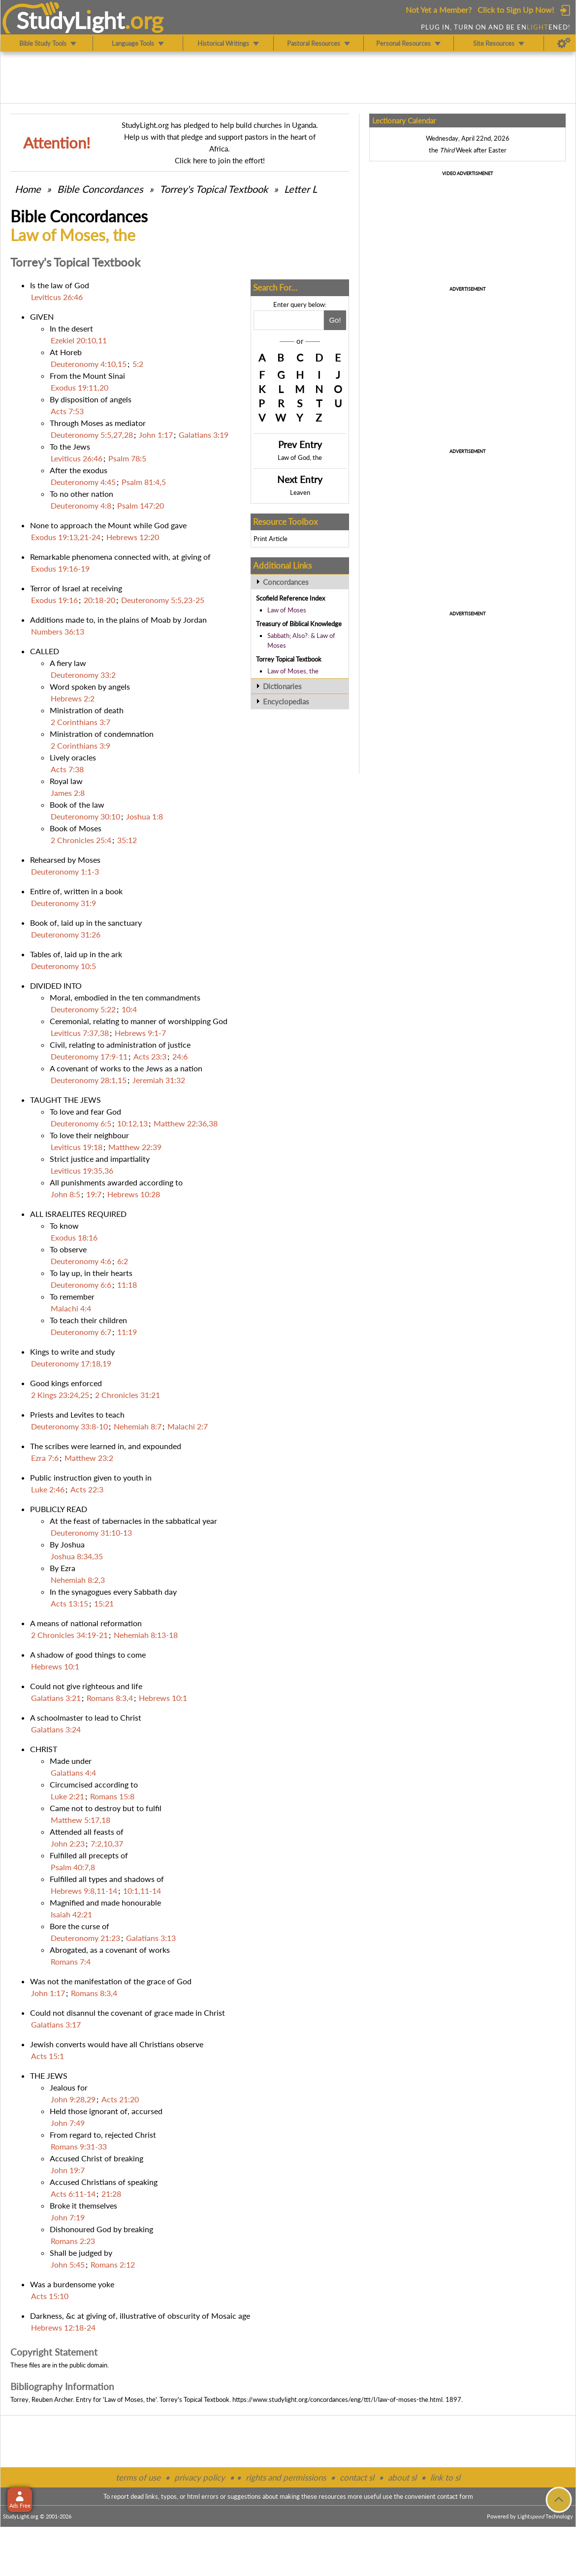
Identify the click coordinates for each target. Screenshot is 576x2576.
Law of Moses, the (293, 671)
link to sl (445, 2477)
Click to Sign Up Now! (516, 9)
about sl (402, 2477)
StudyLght (70, 20)
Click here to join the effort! (220, 160)
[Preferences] (564, 43)
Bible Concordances (100, 189)
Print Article (271, 539)
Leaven (300, 492)
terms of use (138, 2477)
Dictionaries (282, 686)
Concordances (286, 581)
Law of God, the (300, 457)
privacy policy (199, 2477)
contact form (455, 2496)
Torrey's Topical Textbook (214, 189)
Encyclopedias (286, 701)
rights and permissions (286, 2477)
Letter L (300, 189)
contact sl (357, 2477)
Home (28, 189)
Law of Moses (286, 610)
